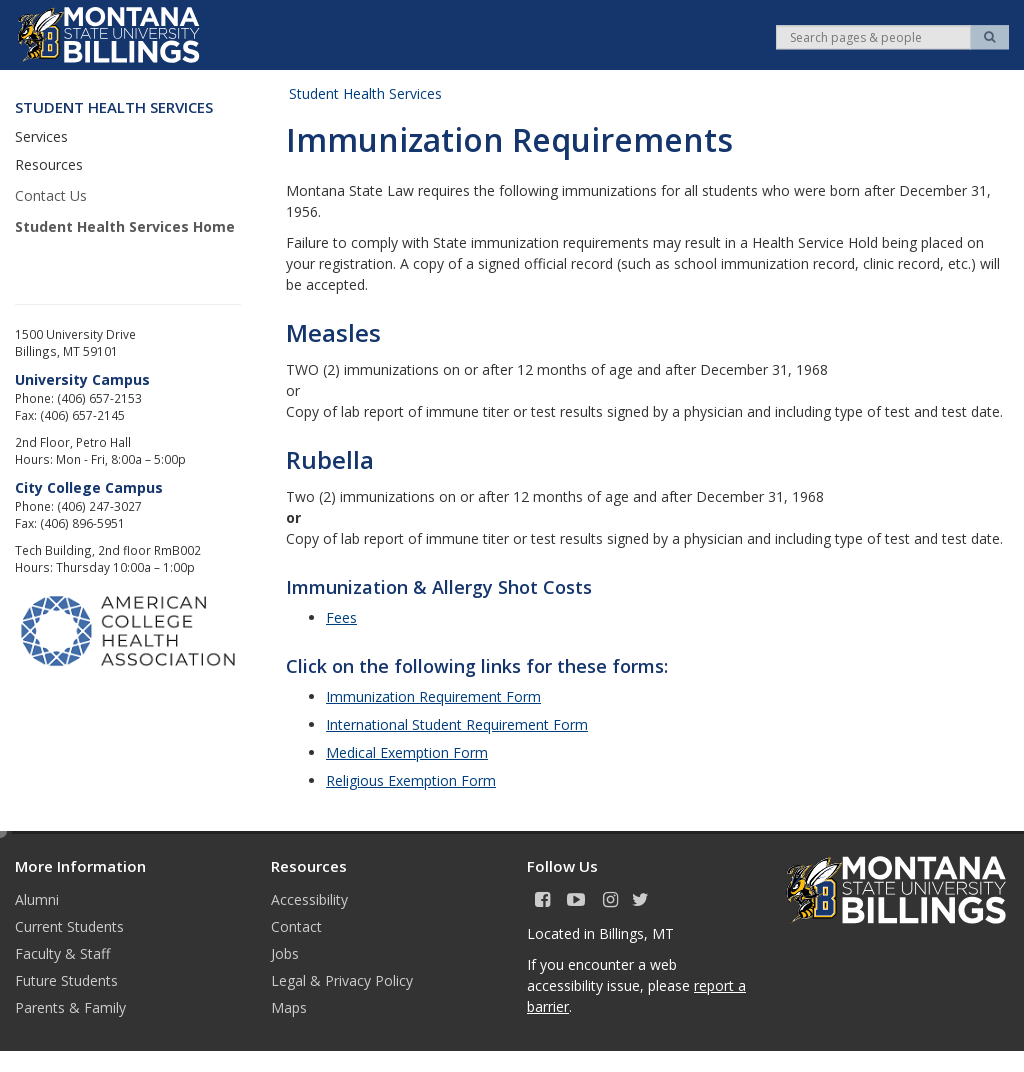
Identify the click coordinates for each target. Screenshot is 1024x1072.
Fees (341, 617)
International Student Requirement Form (457, 724)
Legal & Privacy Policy (342, 980)
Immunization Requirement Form (433, 696)
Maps (289, 1007)
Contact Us (51, 195)
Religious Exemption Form (411, 780)
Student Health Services (365, 93)
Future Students (66, 980)
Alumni (37, 899)
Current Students (69, 926)
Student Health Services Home (125, 226)
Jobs (285, 953)
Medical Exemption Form (407, 752)
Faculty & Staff (62, 953)
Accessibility (309, 899)
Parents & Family (70, 1007)
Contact (296, 926)
